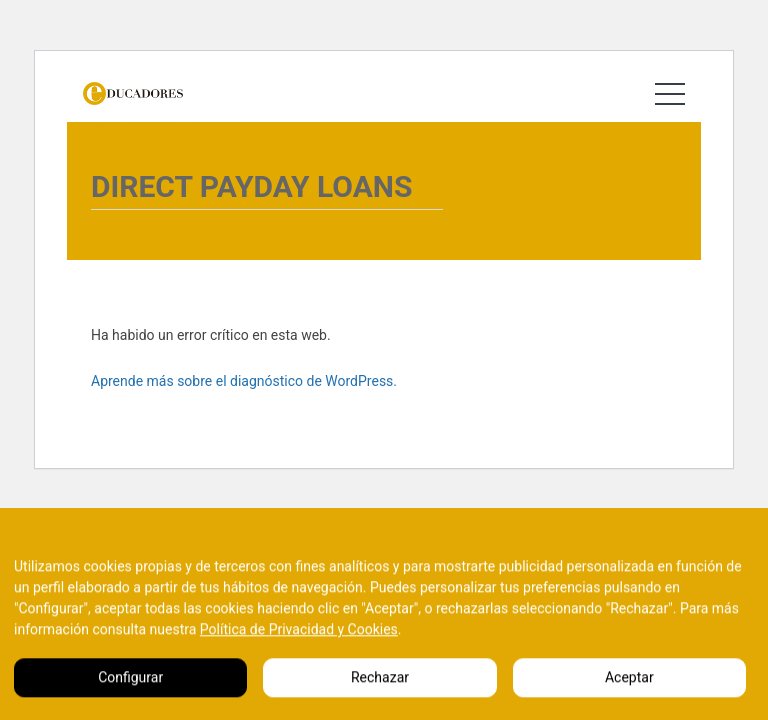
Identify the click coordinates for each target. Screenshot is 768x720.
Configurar (130, 694)
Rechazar (380, 694)
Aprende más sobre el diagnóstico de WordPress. (244, 381)
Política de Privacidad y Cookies (299, 646)
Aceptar (629, 694)
